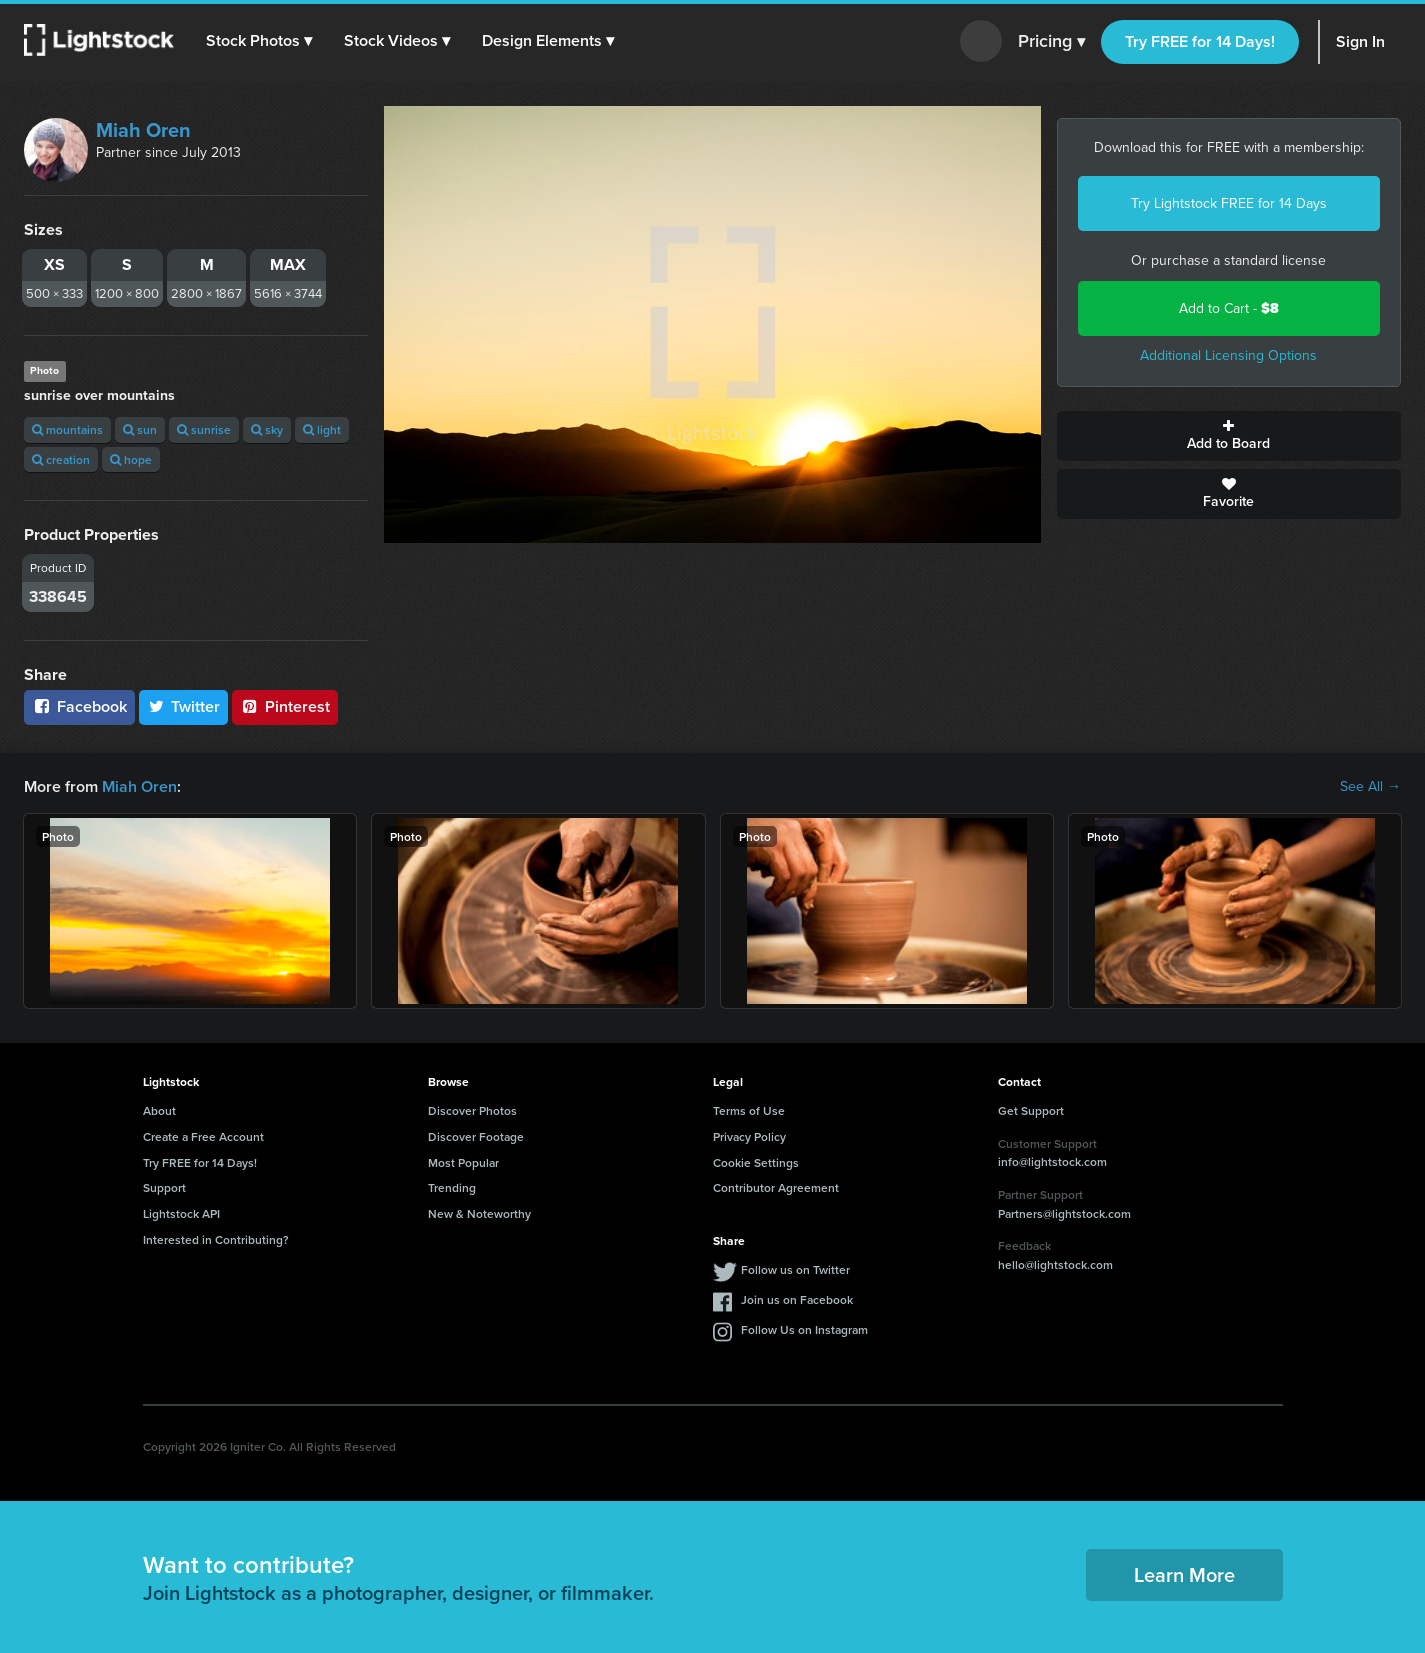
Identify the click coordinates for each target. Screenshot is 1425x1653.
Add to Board (1229, 436)
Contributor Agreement (776, 1187)
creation (61, 459)
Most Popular (463, 1162)
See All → (1370, 787)
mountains (67, 429)
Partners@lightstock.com (1064, 1213)
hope (131, 459)
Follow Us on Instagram (804, 1329)
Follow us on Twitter (795, 1269)
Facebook (79, 706)
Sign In (1360, 41)
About (159, 1110)
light (322, 429)
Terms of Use (749, 1110)
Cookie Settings (756, 1162)
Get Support (1031, 1110)
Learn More (1184, 1574)
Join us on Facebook (797, 1299)
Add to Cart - (1229, 308)
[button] (259, 41)
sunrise (204, 429)
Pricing (1051, 42)
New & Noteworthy (479, 1213)
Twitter (184, 706)
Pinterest (285, 706)
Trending (452, 1187)
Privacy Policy (749, 1136)
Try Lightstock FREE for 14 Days (1229, 203)
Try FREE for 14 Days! (1200, 41)
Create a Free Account (203, 1136)
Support (164, 1187)
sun (140, 429)
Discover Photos (472, 1110)
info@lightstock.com (1052, 1161)
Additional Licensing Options (1228, 355)
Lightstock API (181, 1213)
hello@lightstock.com (1055, 1264)
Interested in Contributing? (216, 1239)
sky (267, 429)
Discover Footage (476, 1136)
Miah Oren (143, 130)
